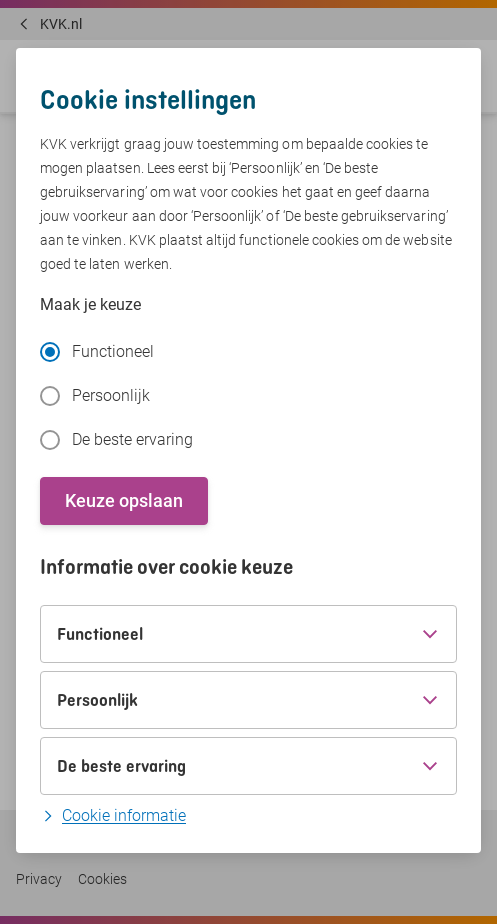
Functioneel (97, 352)
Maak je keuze (90, 304)
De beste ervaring (116, 440)
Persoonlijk (95, 396)
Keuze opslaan (124, 500)
